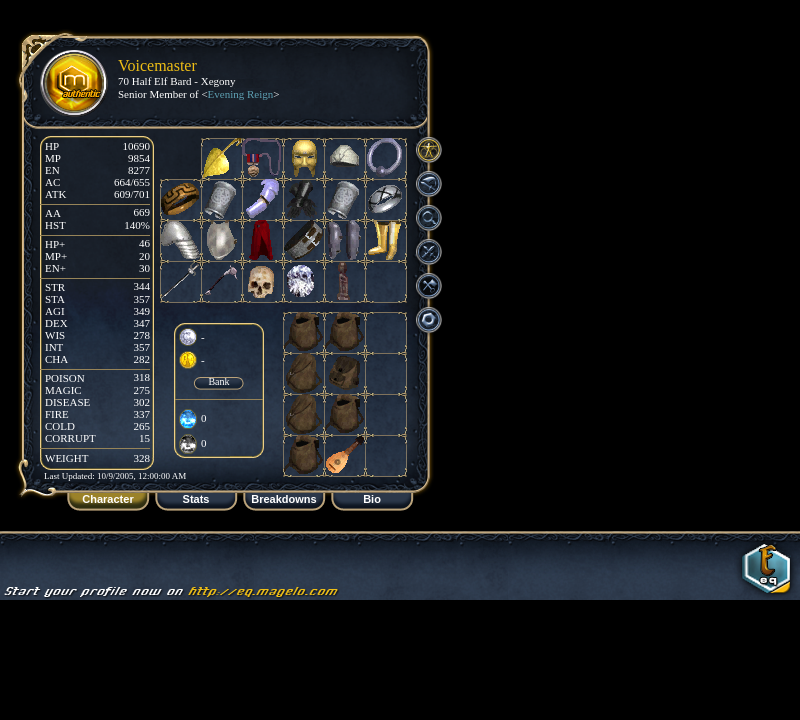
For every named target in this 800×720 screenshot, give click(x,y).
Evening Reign (241, 94)
